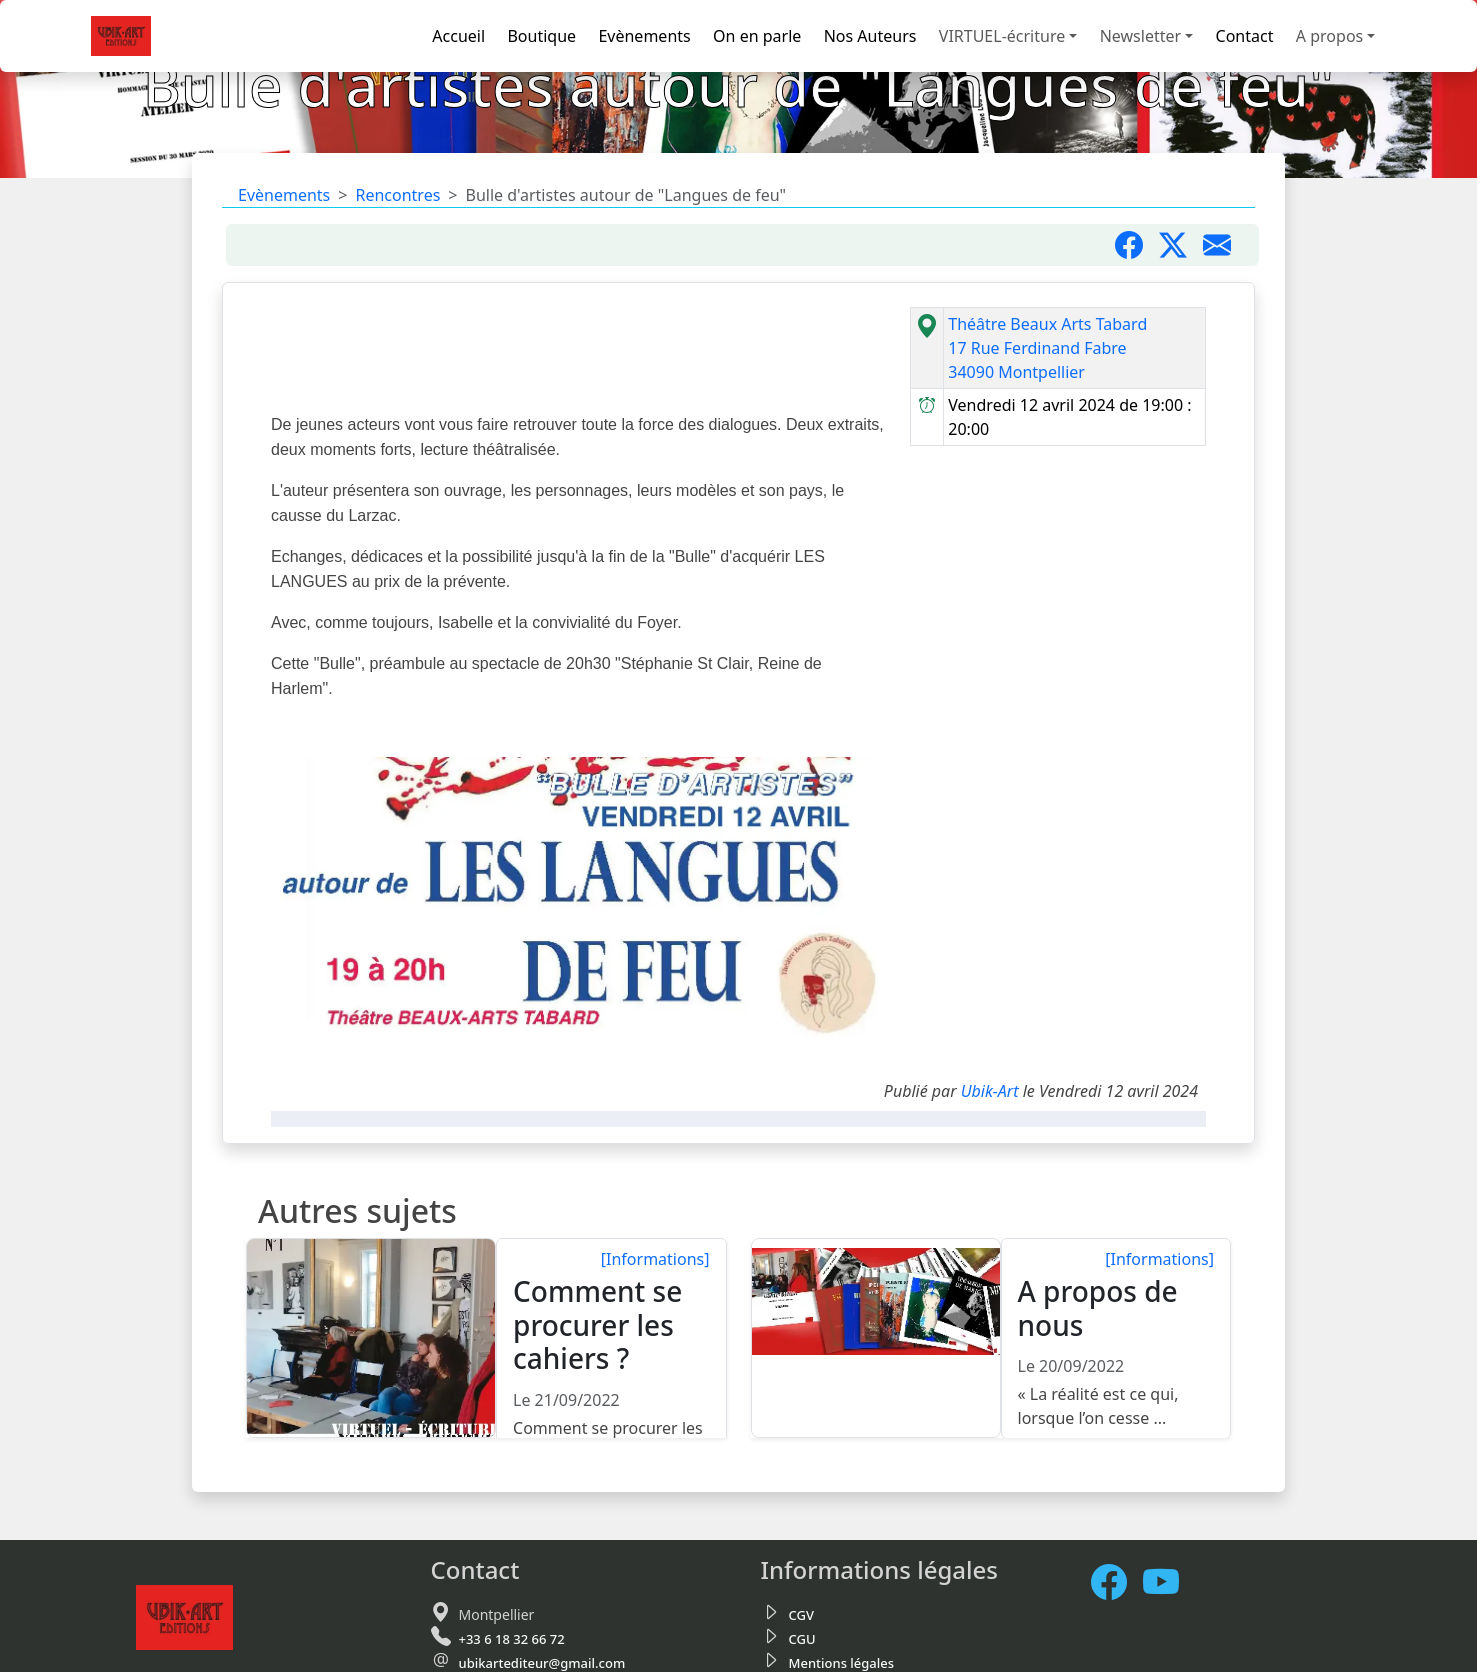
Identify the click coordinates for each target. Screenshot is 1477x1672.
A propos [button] (1329, 36)
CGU (802, 1639)
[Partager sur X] (1181, 245)
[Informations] (655, 1259)
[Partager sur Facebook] (1137, 245)
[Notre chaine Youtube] (1169, 1582)
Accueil (458, 36)
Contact (1245, 36)
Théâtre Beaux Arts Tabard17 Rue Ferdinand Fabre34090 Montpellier (1047, 348)
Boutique (541, 36)
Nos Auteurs (870, 36)
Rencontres (397, 195)
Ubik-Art (990, 1091)
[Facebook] (1117, 1582)
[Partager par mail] (1225, 245)
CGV (801, 1615)
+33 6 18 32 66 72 (512, 1639)
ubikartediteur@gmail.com (542, 1663)
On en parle (757, 36)
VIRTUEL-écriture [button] (1002, 36)
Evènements (644, 36)
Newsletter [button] (1140, 36)
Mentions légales (842, 1663)
